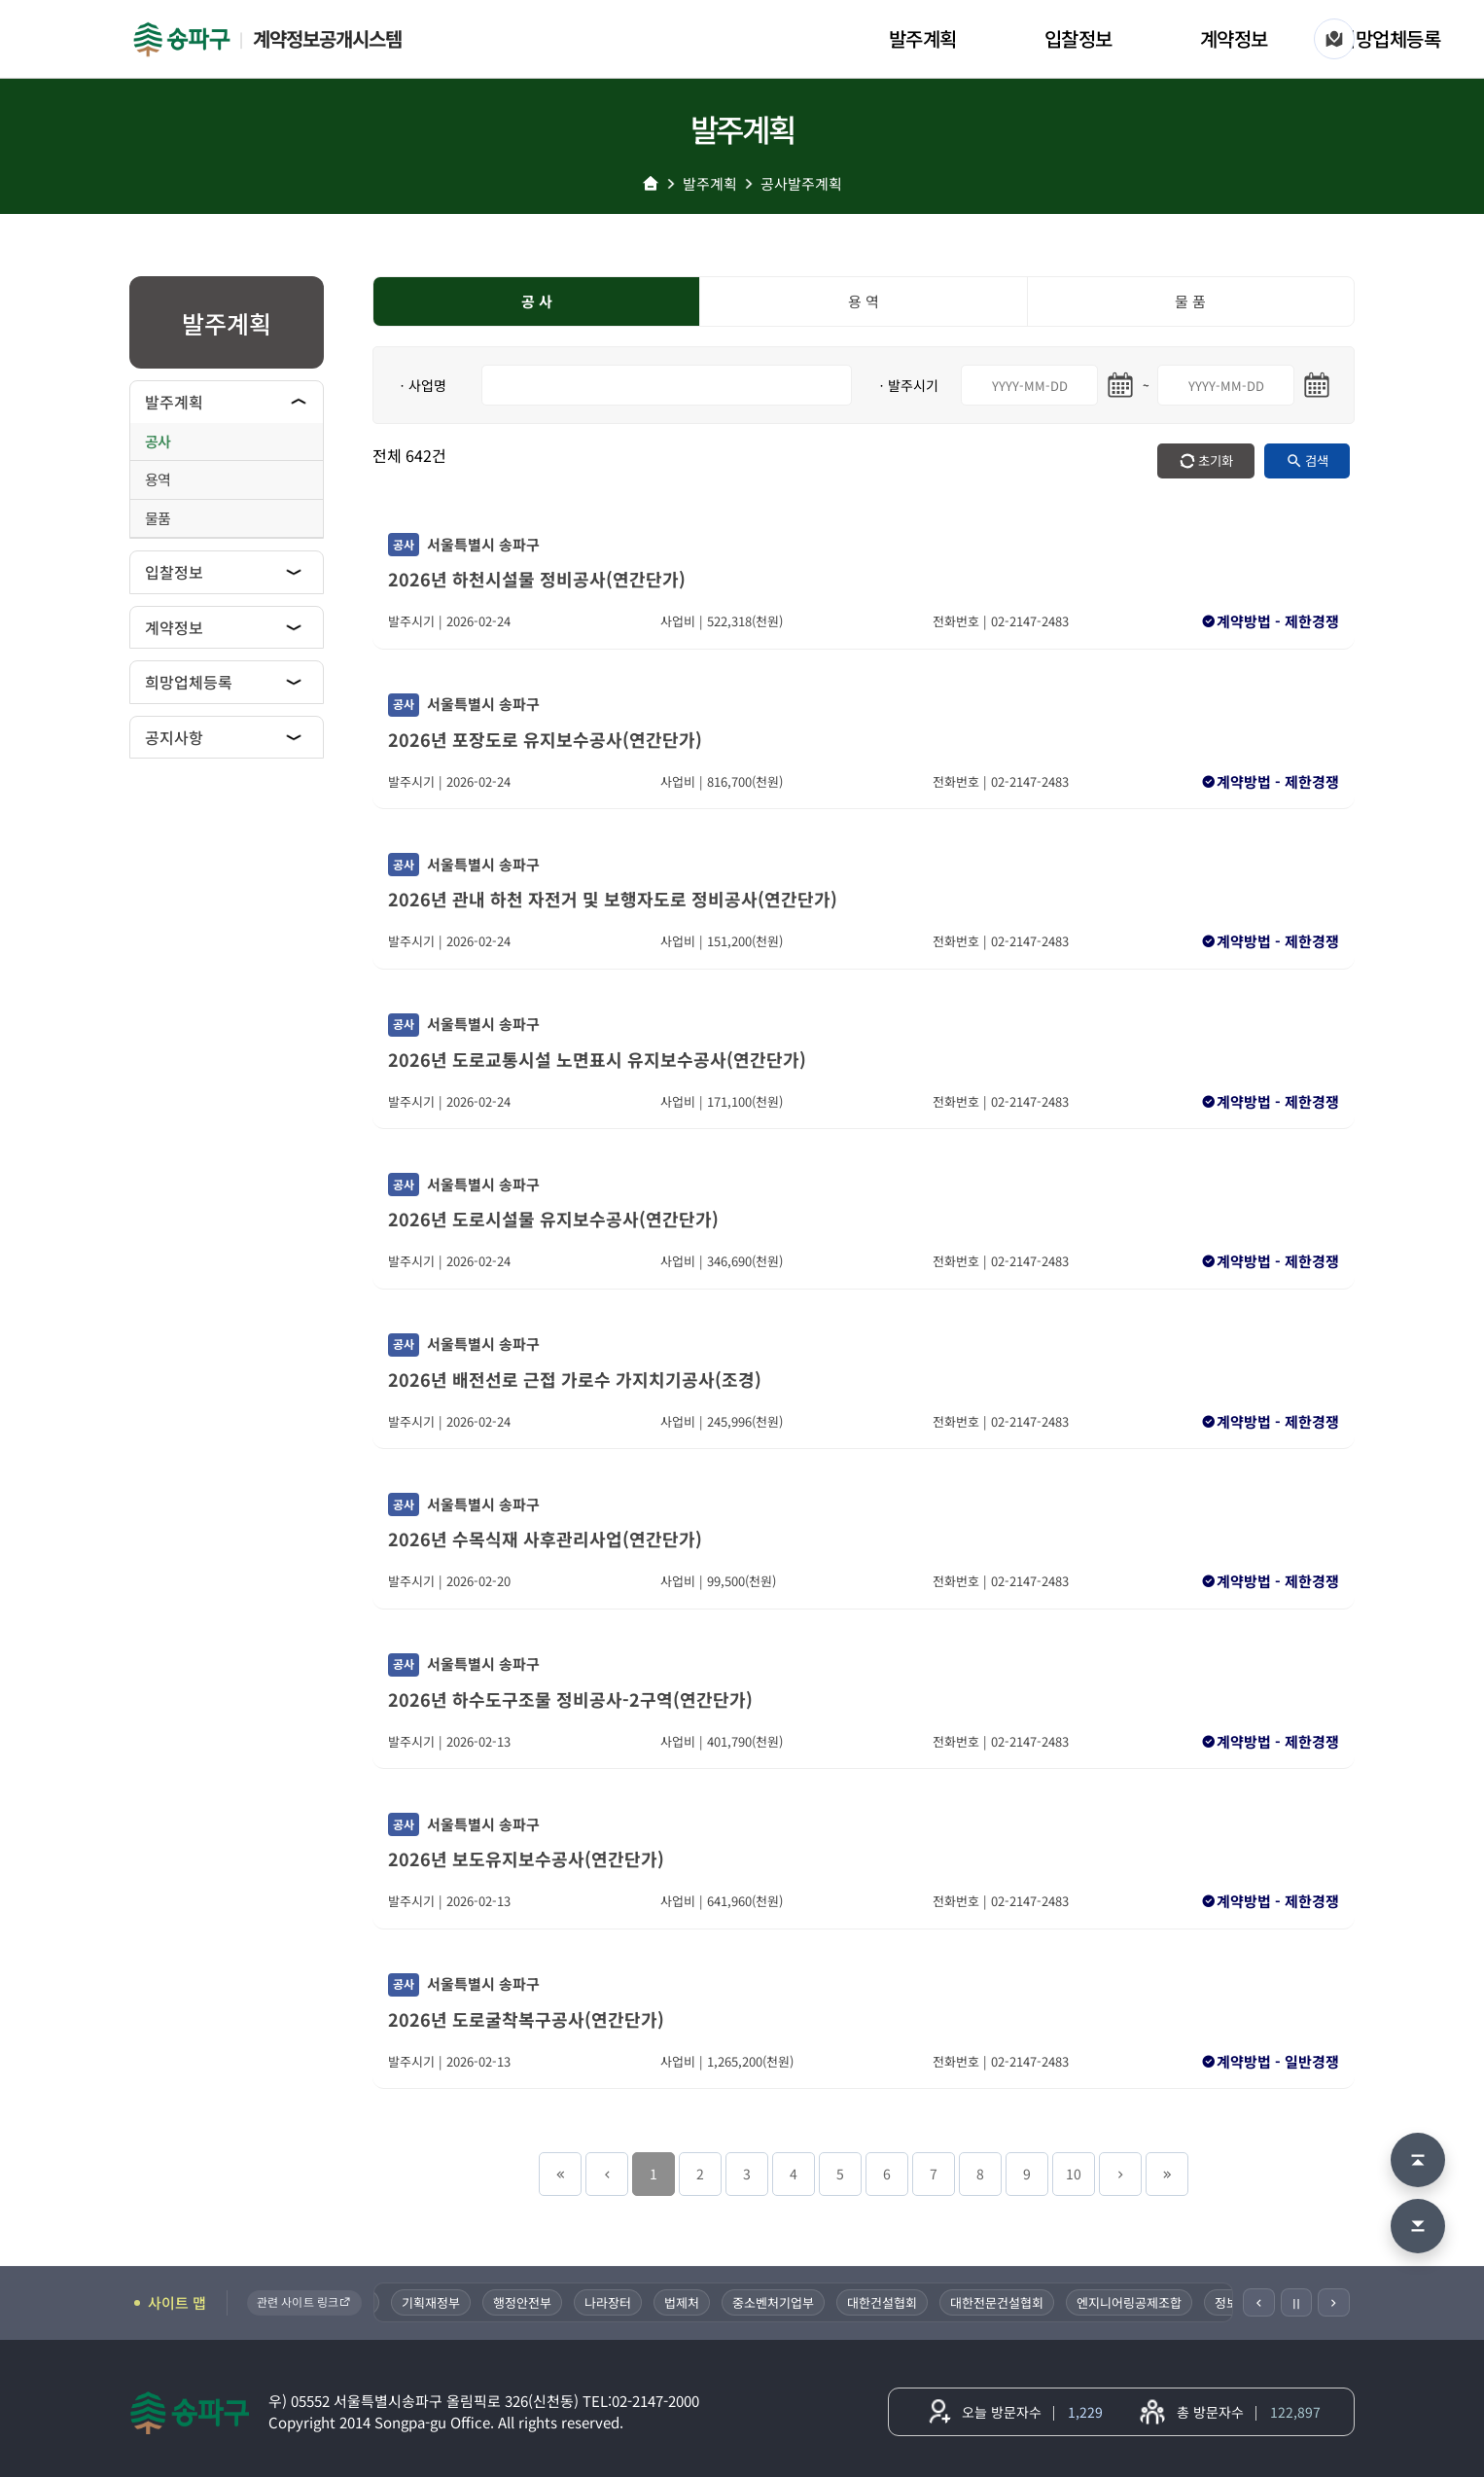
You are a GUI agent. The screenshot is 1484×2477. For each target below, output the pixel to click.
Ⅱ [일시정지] (1296, 2303)
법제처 (706, 2302)
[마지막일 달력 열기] (1316, 385)
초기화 (1215, 460)
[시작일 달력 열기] (1120, 385)
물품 (158, 518)
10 (1073, 2173)
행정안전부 (547, 2302)
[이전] (1259, 2302)
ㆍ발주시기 (906, 385)
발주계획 (923, 38)
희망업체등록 (1389, 38)
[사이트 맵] (1334, 38)
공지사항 (174, 737)
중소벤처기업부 (798, 2302)
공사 (158, 441)
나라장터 (633, 2302)
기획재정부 (456, 2302)
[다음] (1334, 2302)
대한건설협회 (907, 2302)
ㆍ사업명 (421, 385)
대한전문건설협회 (1022, 2302)
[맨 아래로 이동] (1418, 2226)
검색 (1316, 460)
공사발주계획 (801, 183)
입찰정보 (1078, 38)
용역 (158, 479)
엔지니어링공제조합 (1154, 2302)
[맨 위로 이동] (1418, 2160)
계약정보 (1234, 38)
